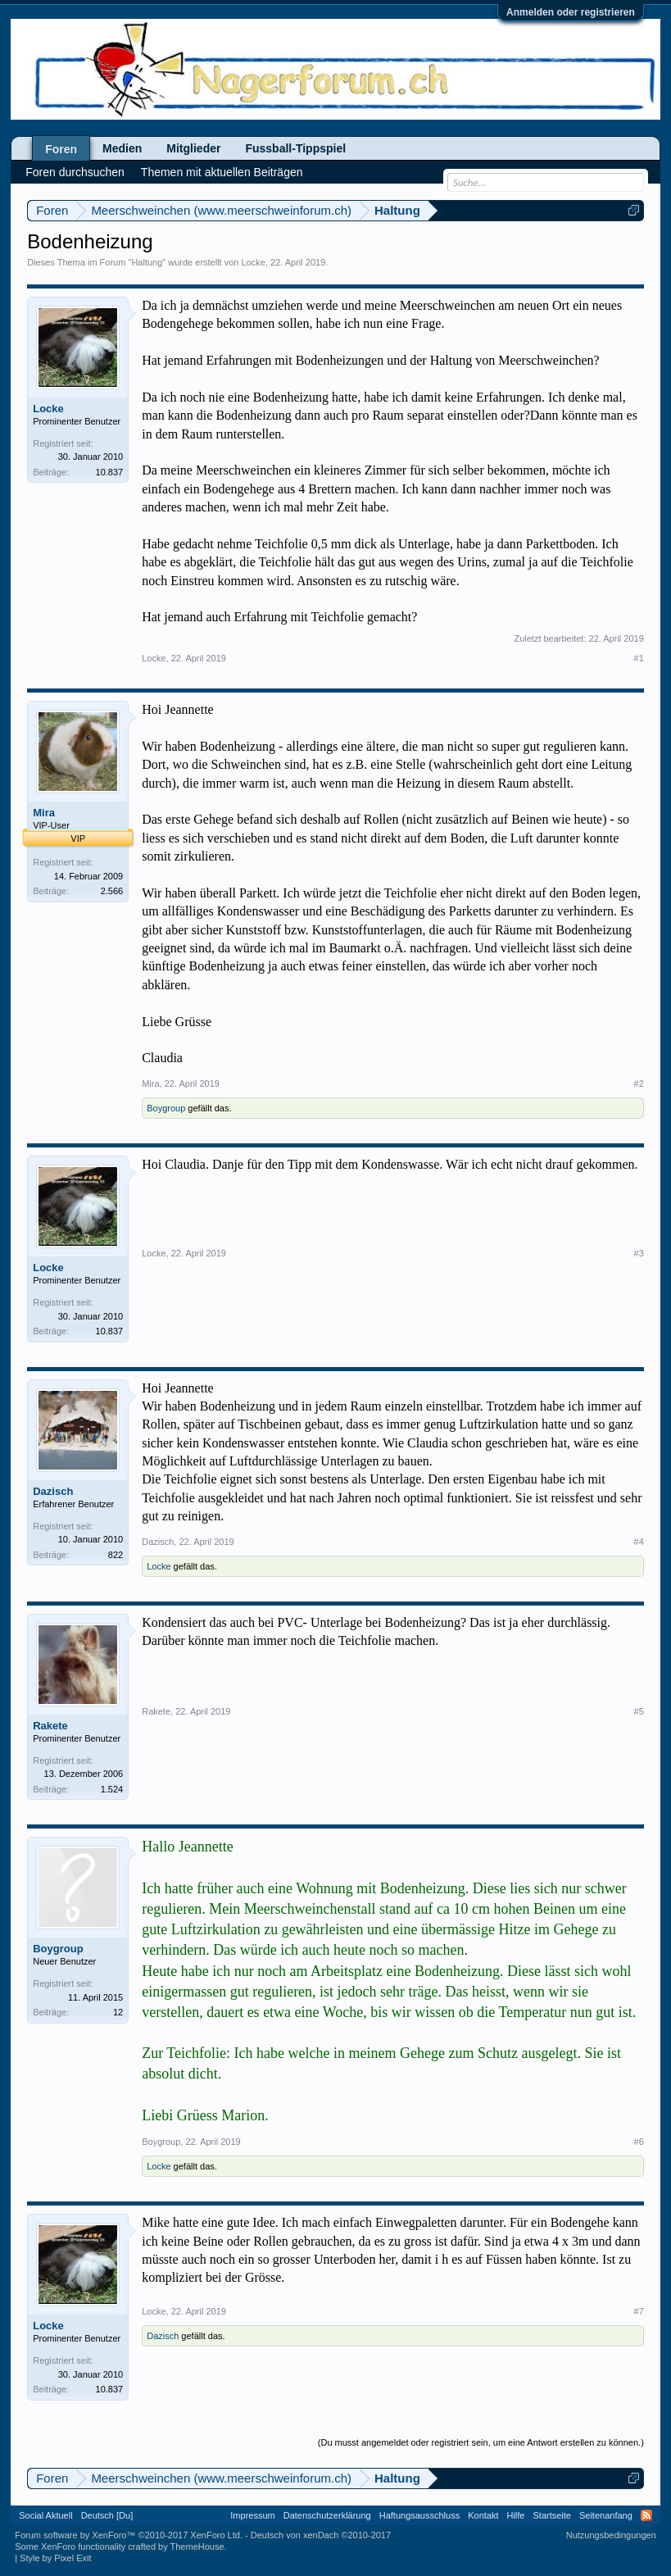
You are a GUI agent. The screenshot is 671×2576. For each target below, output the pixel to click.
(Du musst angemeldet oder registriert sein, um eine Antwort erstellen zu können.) (481, 2442)
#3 (639, 1253)
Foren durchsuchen (75, 172)
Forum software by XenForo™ (129, 2535)
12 (118, 2012)
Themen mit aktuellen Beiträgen (222, 172)
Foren (61, 149)
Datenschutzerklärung (327, 2515)
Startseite (552, 2515)
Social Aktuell (45, 2515)
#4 (639, 1542)
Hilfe (515, 2515)
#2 (639, 1083)
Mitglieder (193, 148)
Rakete (50, 1726)
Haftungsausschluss (419, 2515)
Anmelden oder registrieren (570, 12)
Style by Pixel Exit (55, 2558)
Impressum (252, 2515)
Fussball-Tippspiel (295, 148)
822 (115, 1555)
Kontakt (483, 2515)
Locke (253, 262)
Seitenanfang (605, 2515)
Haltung (146, 262)
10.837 (110, 472)
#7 (639, 2311)
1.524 (112, 1789)
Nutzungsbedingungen (611, 2535)
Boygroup (166, 1108)
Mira (44, 812)
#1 (639, 658)
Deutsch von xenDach (321, 2535)
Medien (122, 148)
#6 (639, 2142)
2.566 (112, 891)
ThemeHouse (197, 2546)
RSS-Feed (646, 2515)
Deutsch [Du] (107, 2515)
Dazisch (53, 1491)
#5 (639, 1711)
